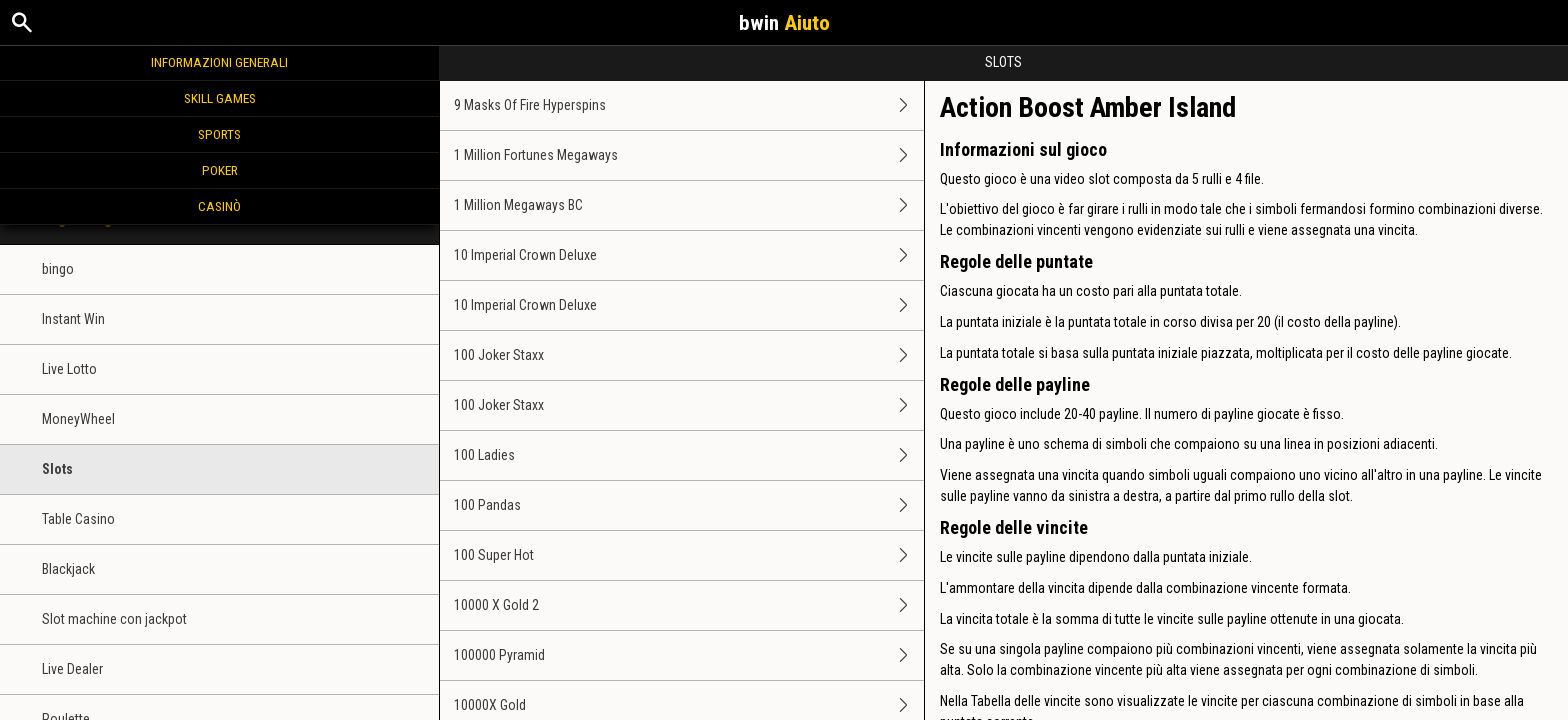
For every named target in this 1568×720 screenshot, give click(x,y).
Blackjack (68, 569)
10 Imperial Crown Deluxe (689, 255)
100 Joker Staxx (689, 355)
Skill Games (220, 98)
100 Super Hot (689, 555)
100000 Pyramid (689, 655)
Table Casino (78, 519)
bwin (784, 23)
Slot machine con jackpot (114, 619)
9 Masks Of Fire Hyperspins (689, 105)
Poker (220, 170)
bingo (58, 269)
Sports (219, 134)
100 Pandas (689, 505)
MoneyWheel (78, 419)
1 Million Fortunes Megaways (689, 155)
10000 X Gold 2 (689, 605)
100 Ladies (689, 455)
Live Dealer (72, 669)
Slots (57, 469)
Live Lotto (69, 369)
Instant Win (73, 319)
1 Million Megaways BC (689, 205)
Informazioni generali (219, 62)
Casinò (219, 206)
